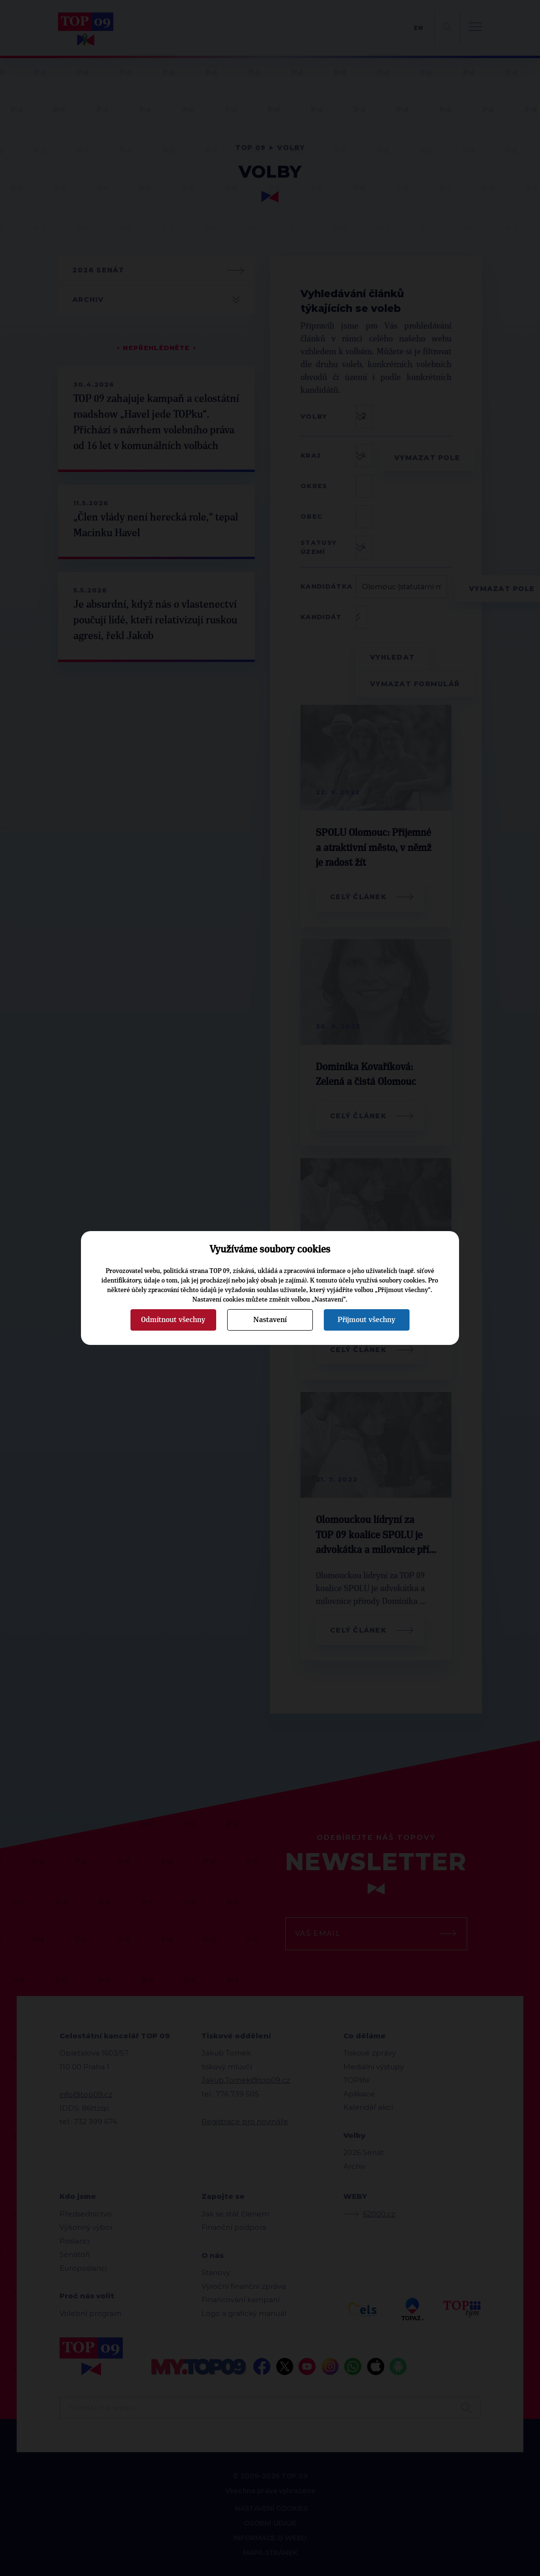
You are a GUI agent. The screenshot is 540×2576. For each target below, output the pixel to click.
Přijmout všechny (366, 1319)
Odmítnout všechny (173, 1319)
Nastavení (270, 1319)
